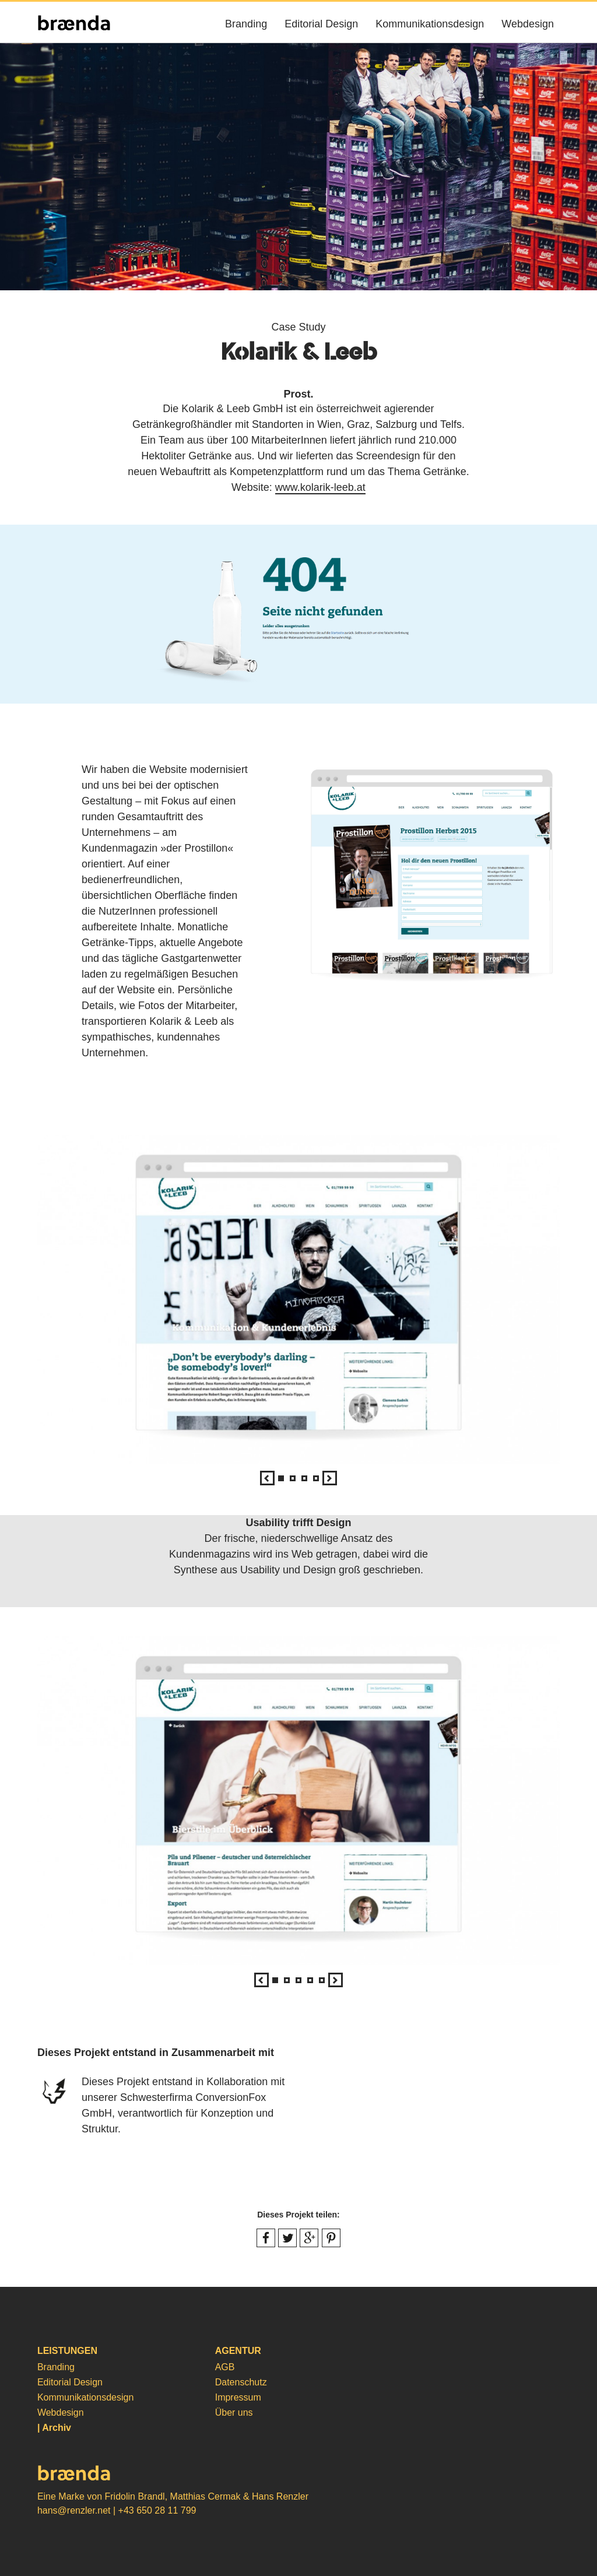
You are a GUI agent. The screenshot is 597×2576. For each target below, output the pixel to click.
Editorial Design (321, 24)
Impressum (238, 2397)
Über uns (234, 2412)
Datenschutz (241, 2382)
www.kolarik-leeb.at (320, 487)
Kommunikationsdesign (429, 24)
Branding (246, 24)
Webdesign (527, 24)
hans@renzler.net (74, 2510)
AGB (225, 2367)
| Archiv (54, 2428)
